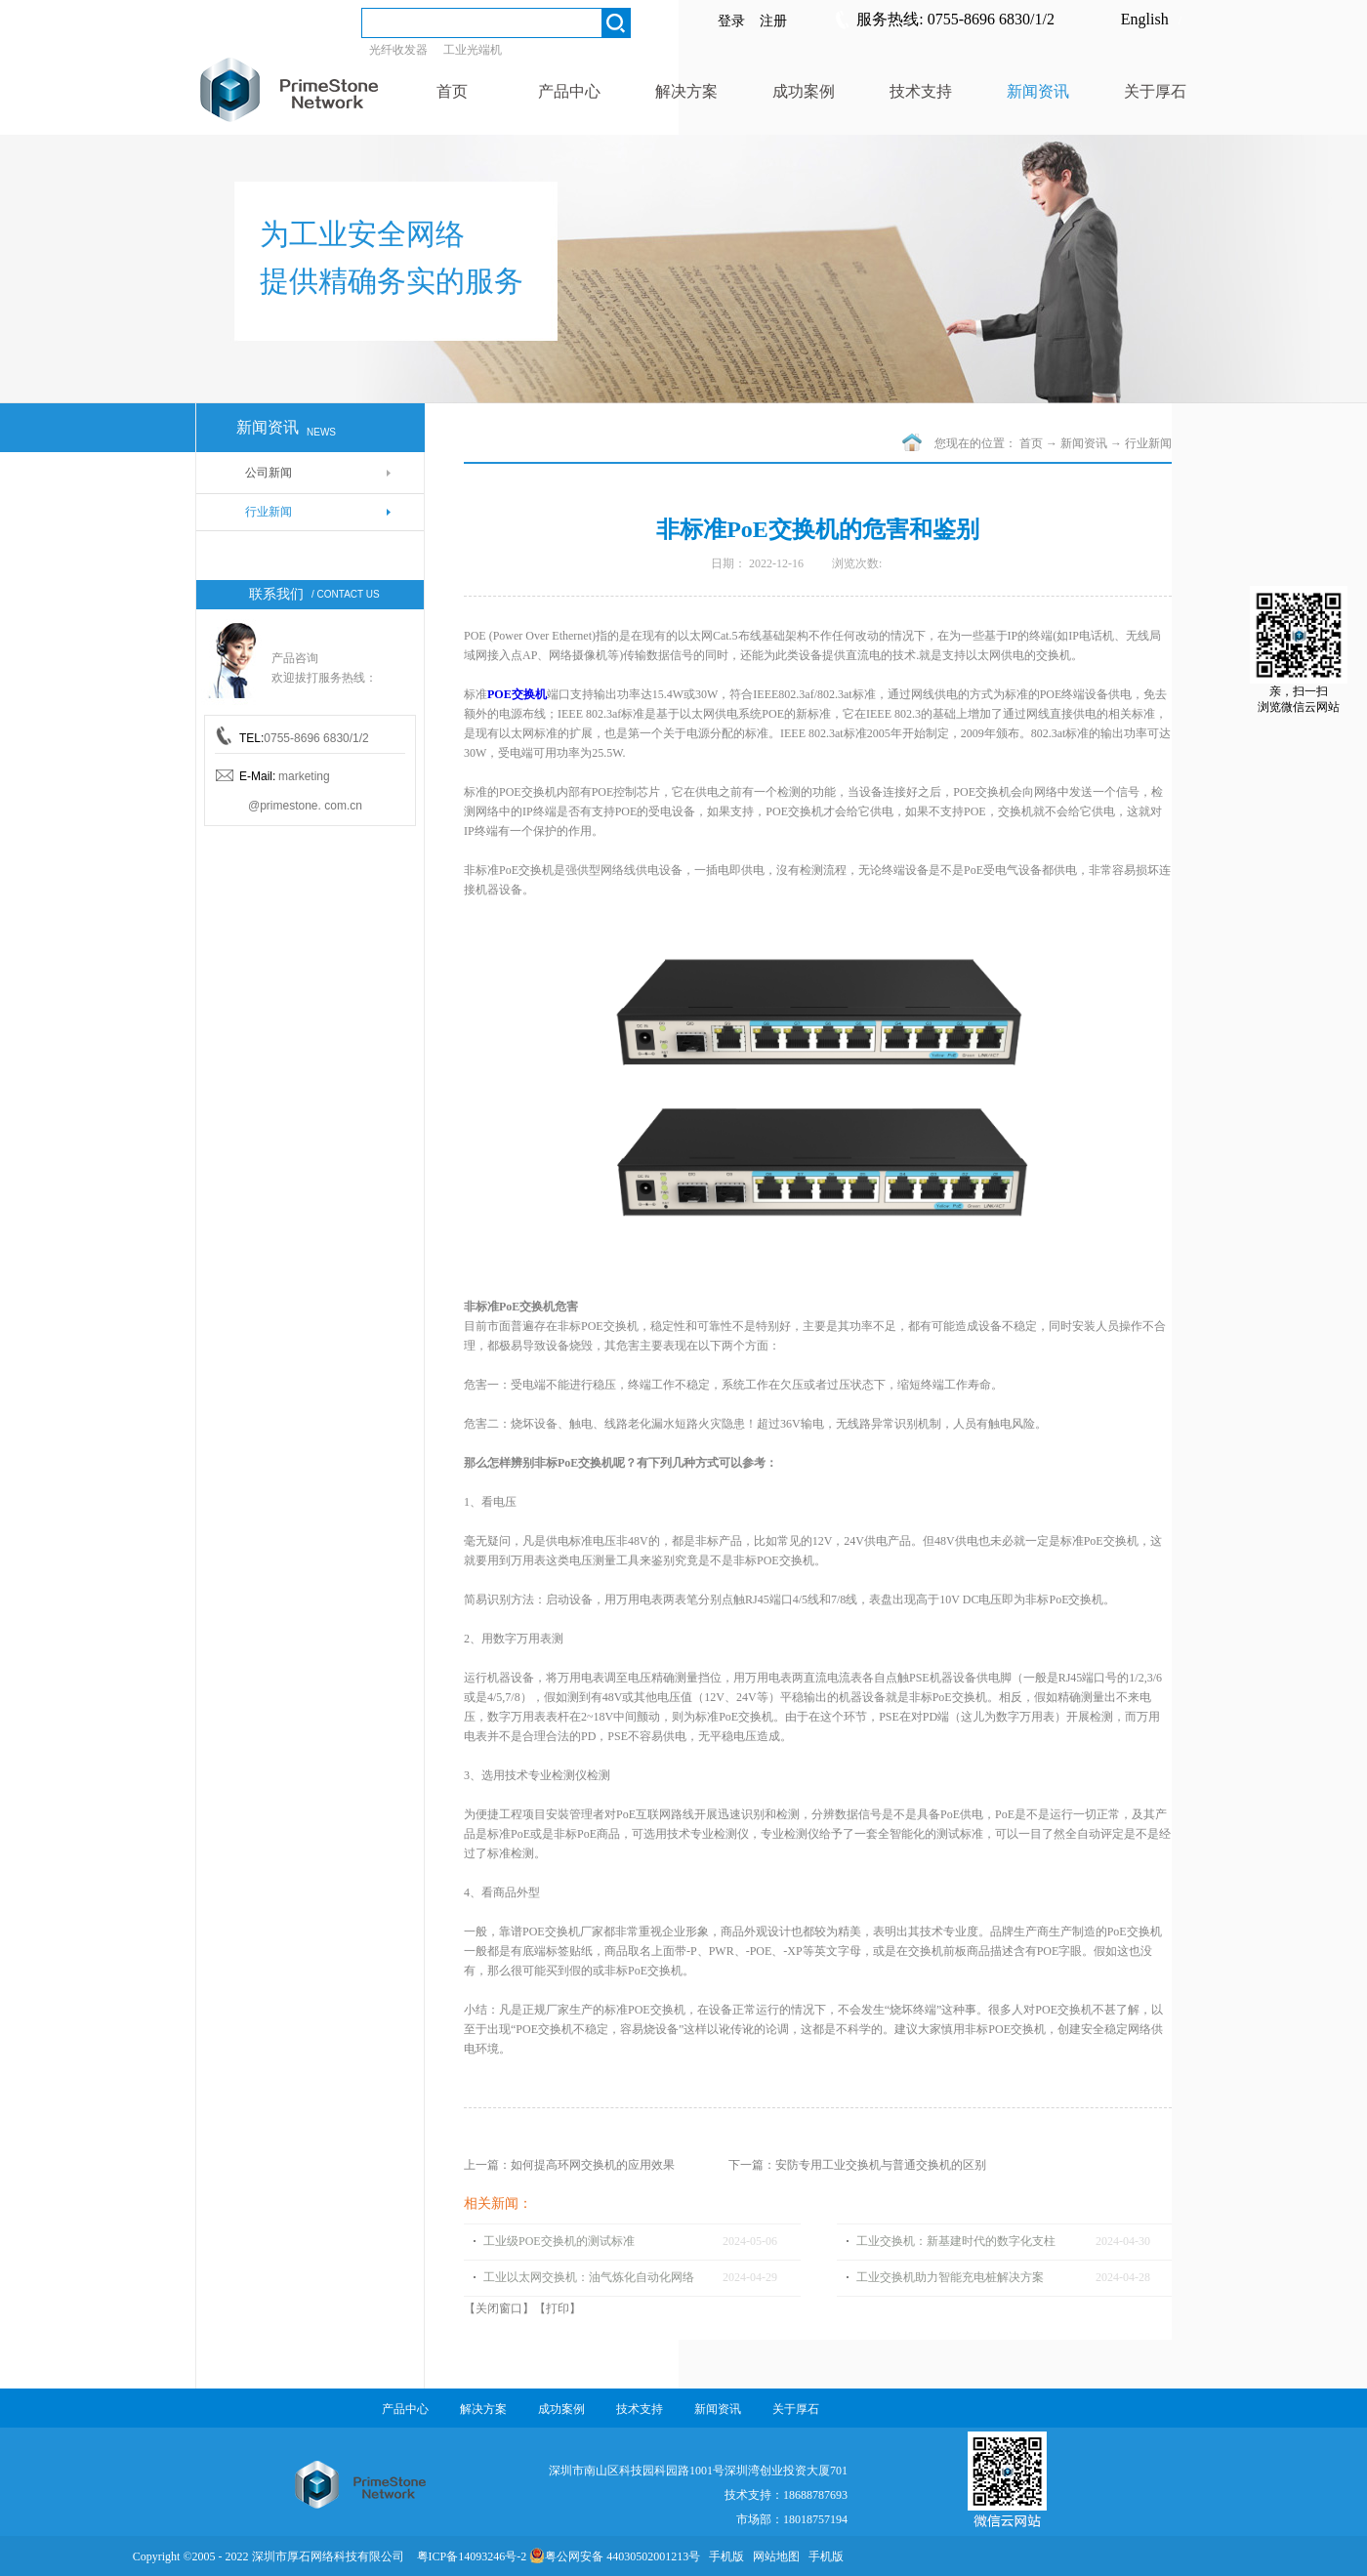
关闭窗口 (499, 2308)
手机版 (723, 2556)
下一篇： (857, 2165)
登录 (731, 21)
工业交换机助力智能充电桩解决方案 (950, 2277)
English (1145, 19)
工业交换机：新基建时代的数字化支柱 (956, 2241)
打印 (557, 2308)
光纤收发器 (398, 50)
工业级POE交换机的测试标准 (559, 2241)
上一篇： (569, 2165)
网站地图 (773, 2556)
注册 (773, 21)
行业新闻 (1148, 443)
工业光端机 (472, 50)
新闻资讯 (1083, 443)
